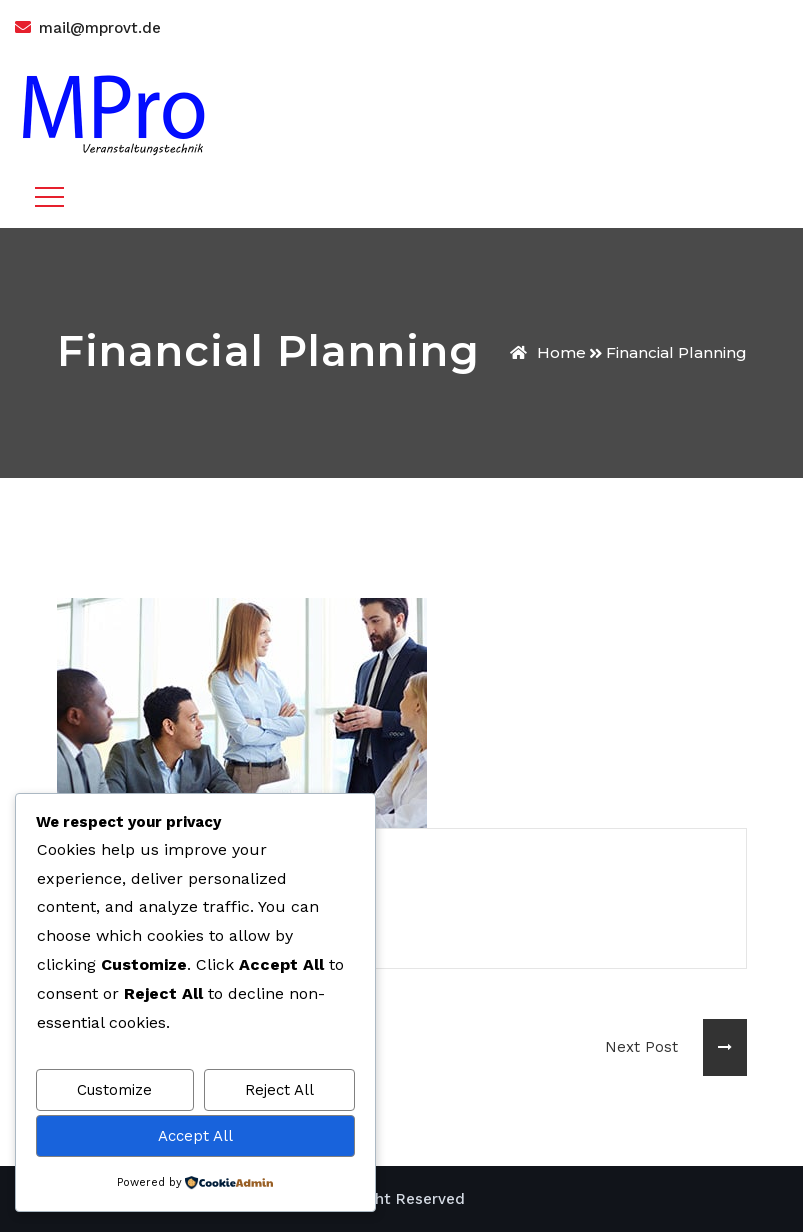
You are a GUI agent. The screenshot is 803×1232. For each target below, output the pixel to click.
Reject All (279, 1090)
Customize (114, 1090)
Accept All (195, 1136)
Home (548, 352)
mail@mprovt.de (100, 28)
